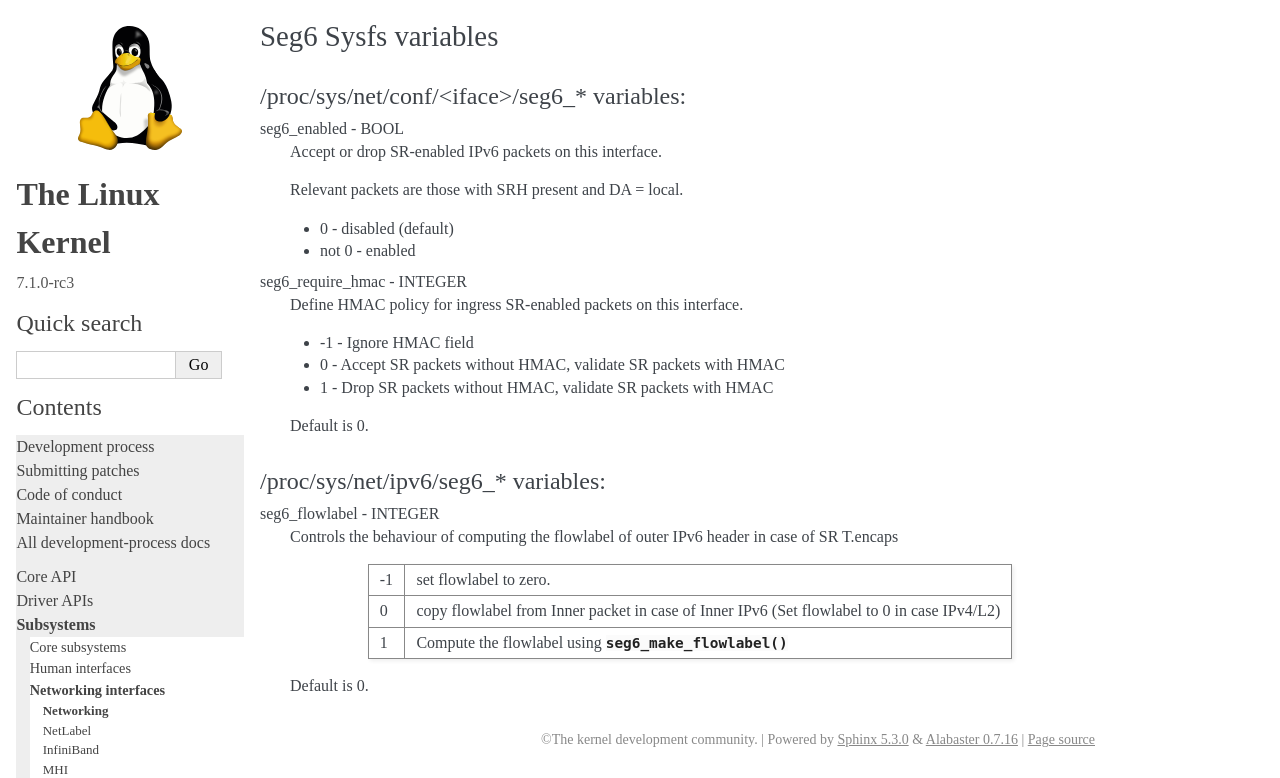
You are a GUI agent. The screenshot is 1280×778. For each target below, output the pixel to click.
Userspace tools (66, 517)
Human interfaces (80, 20)
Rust (30, 411)
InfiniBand (71, 101)
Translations (55, 701)
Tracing (40, 339)
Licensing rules (65, 219)
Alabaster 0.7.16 (972, 739)
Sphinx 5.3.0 (872, 739)
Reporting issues (69, 493)
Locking (42, 185)
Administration (64, 445)
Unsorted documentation (95, 667)
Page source (1061, 739)
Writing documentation (90, 243)
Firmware (47, 575)
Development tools (76, 267)
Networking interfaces (97, 42)
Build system (58, 469)
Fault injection (62, 363)
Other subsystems (80, 163)
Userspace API (63, 541)
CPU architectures (74, 633)
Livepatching (58, 387)
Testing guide (59, 291)
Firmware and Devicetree (97, 599)
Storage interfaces (81, 141)
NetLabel (67, 82)
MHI (55, 121)
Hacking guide (63, 315)
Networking (76, 62)
